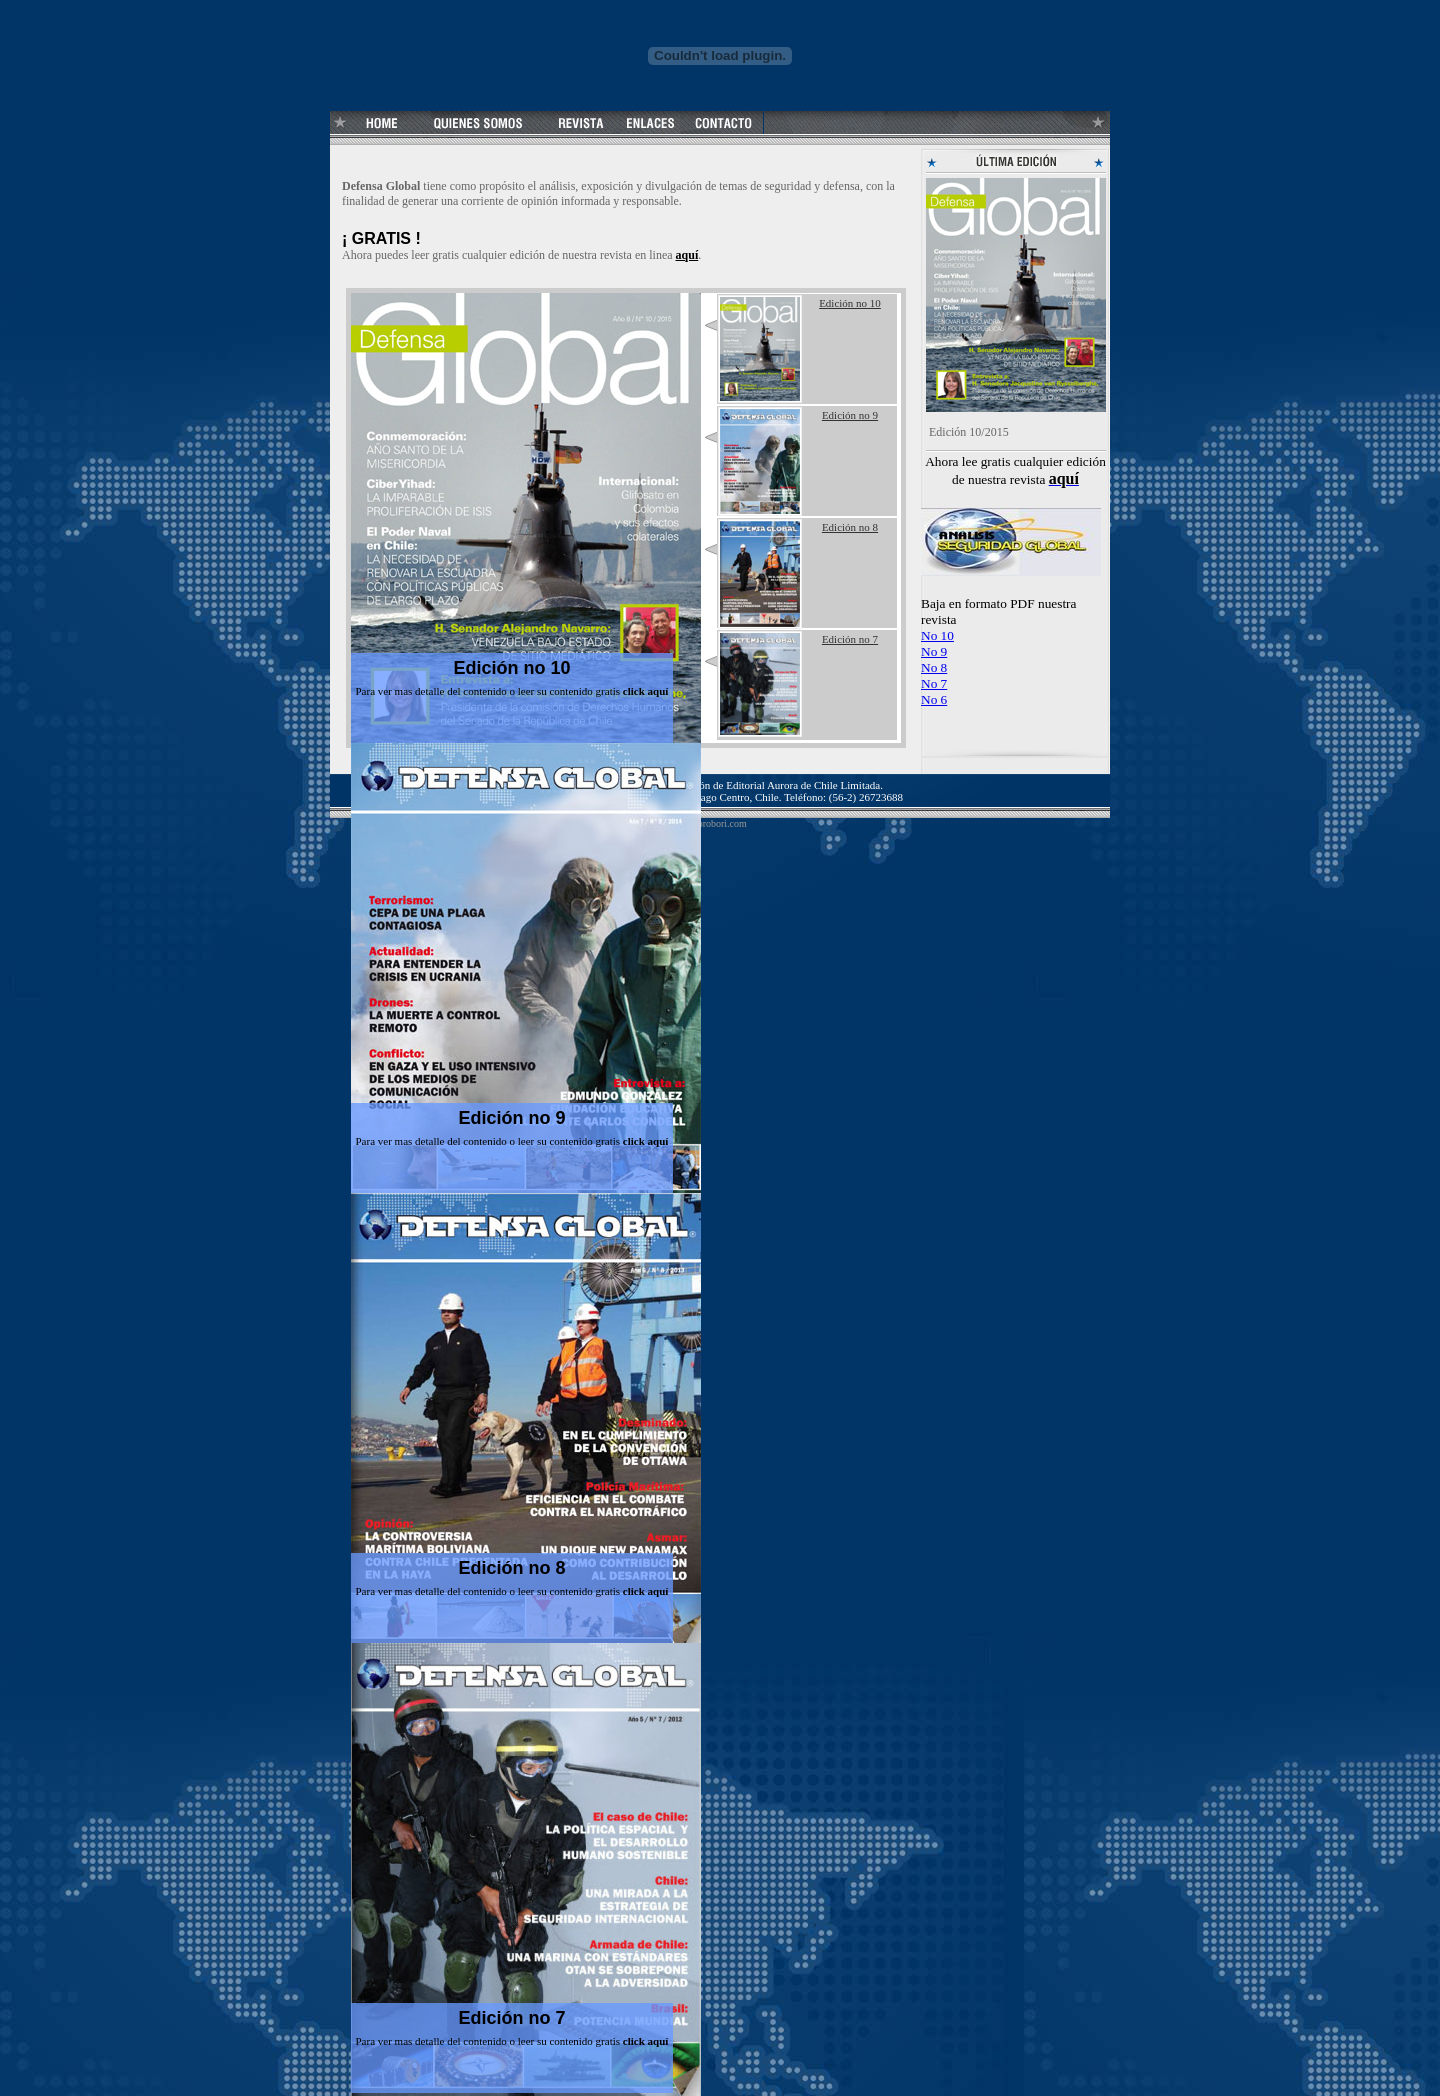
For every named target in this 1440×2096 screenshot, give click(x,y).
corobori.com (720, 823)
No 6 (934, 699)
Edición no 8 (511, 1568)
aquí (687, 255)
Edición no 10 (511, 668)
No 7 (934, 683)
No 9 (934, 651)
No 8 (934, 667)
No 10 (937, 635)
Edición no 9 (511, 1118)
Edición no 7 (511, 2018)
